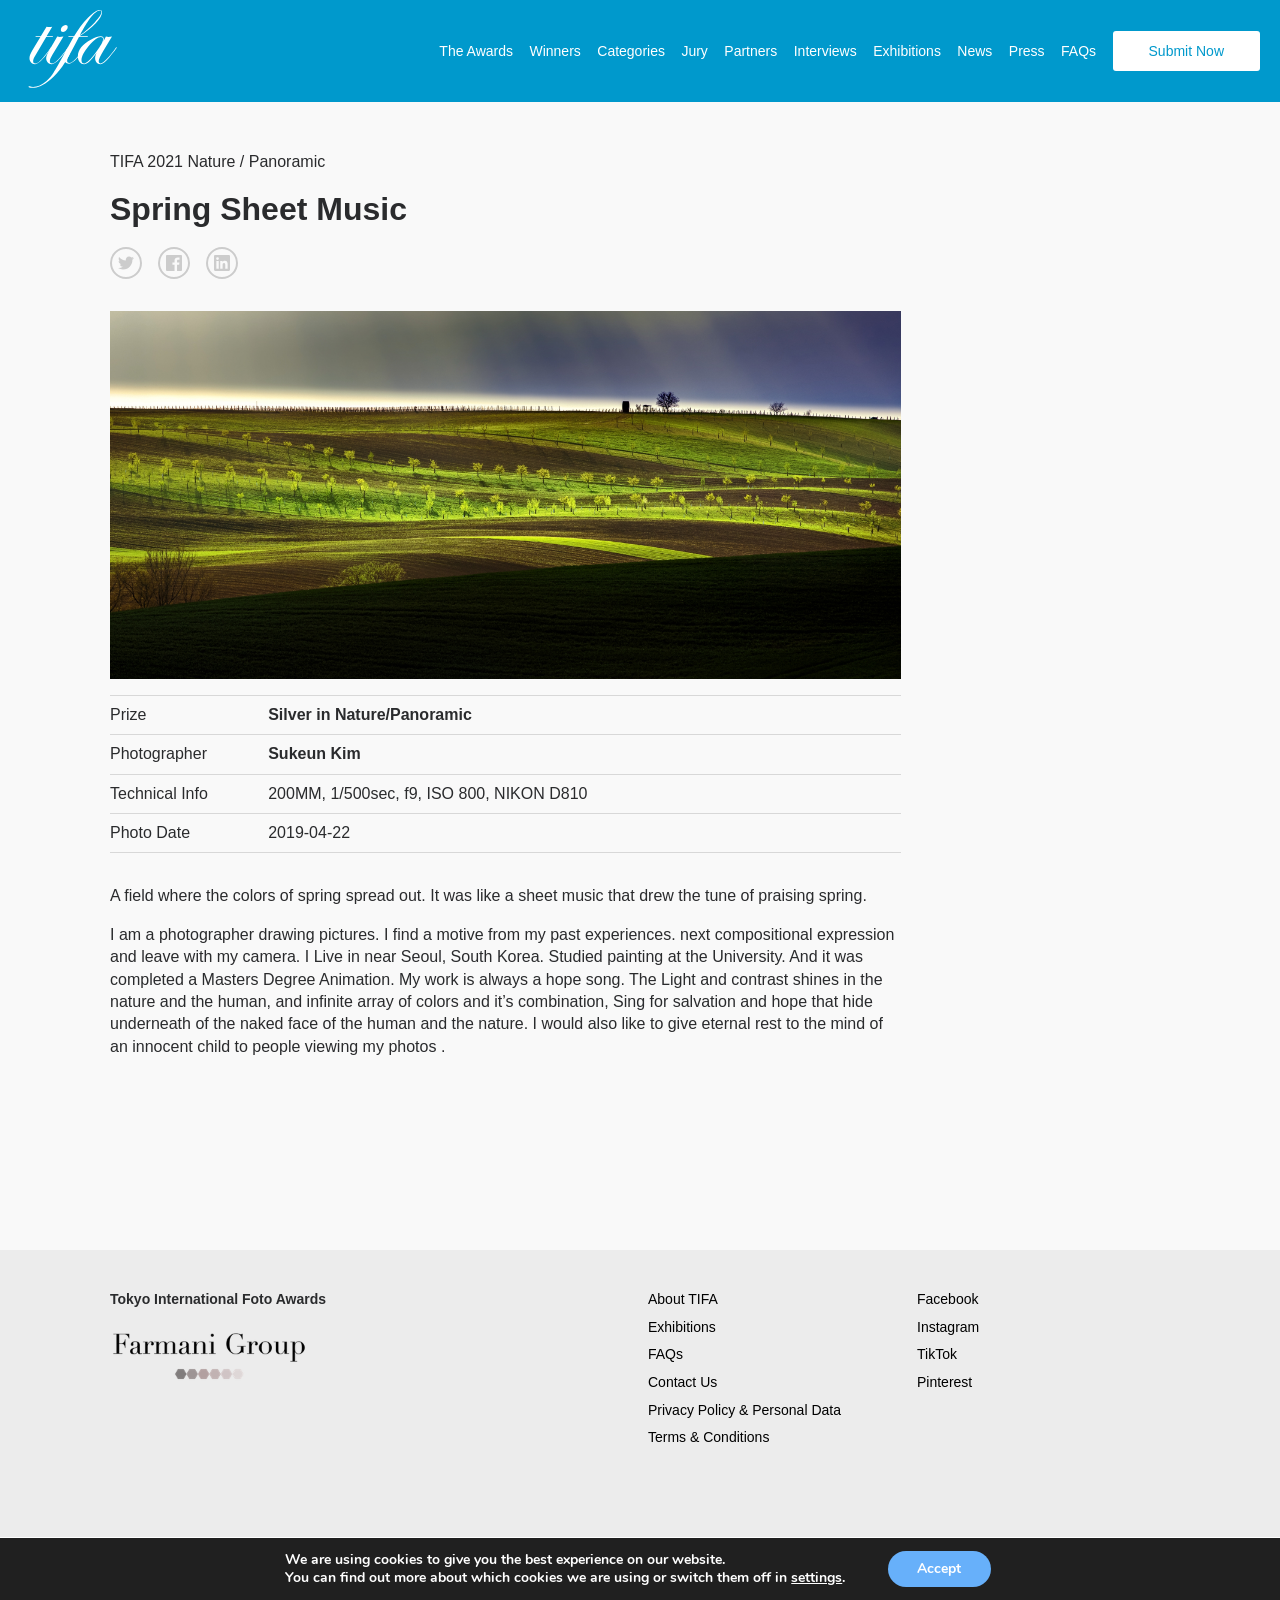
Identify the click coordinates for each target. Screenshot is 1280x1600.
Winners (554, 51)
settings (816, 1578)
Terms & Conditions (708, 1436)
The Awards (476, 51)
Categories (631, 51)
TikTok (937, 1353)
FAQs (1078, 51)
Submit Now (1186, 51)
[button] (126, 262)
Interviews (825, 51)
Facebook (947, 1298)
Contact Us (682, 1381)
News (974, 51)
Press (1027, 51)
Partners (750, 51)
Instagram (948, 1325)
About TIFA (683, 1298)
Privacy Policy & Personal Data (744, 1408)
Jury (694, 51)
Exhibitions (907, 51)
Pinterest (944, 1381)
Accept (939, 1568)
